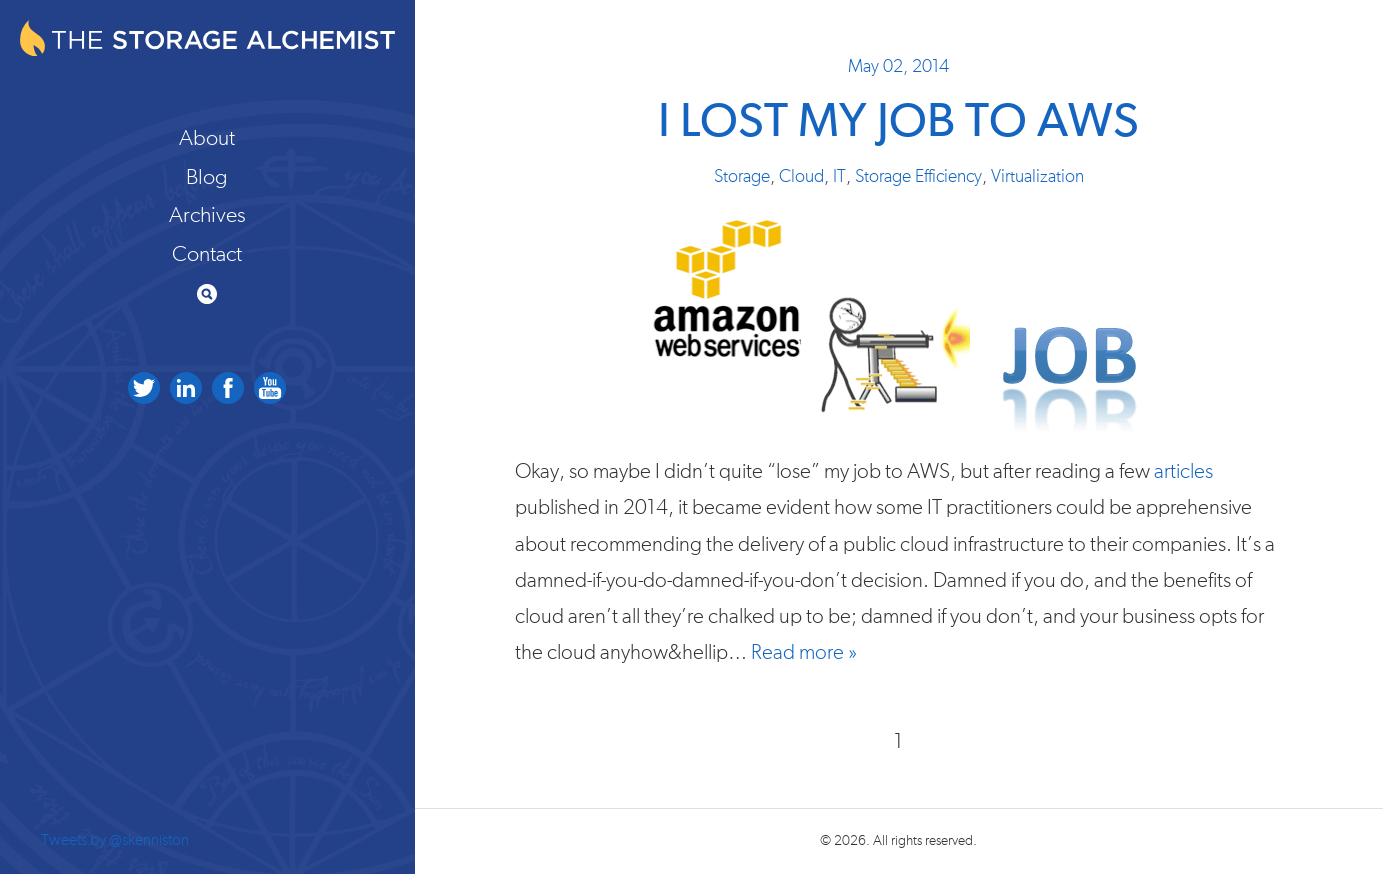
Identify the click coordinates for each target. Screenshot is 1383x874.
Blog (207, 177)
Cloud (801, 177)
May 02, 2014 (898, 67)
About (207, 138)
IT (839, 177)
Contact (207, 254)
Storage (742, 177)
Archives (207, 215)
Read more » (804, 652)
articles (1183, 471)
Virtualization (1037, 177)
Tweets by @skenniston (115, 840)
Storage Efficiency (918, 177)
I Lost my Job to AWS (898, 122)
